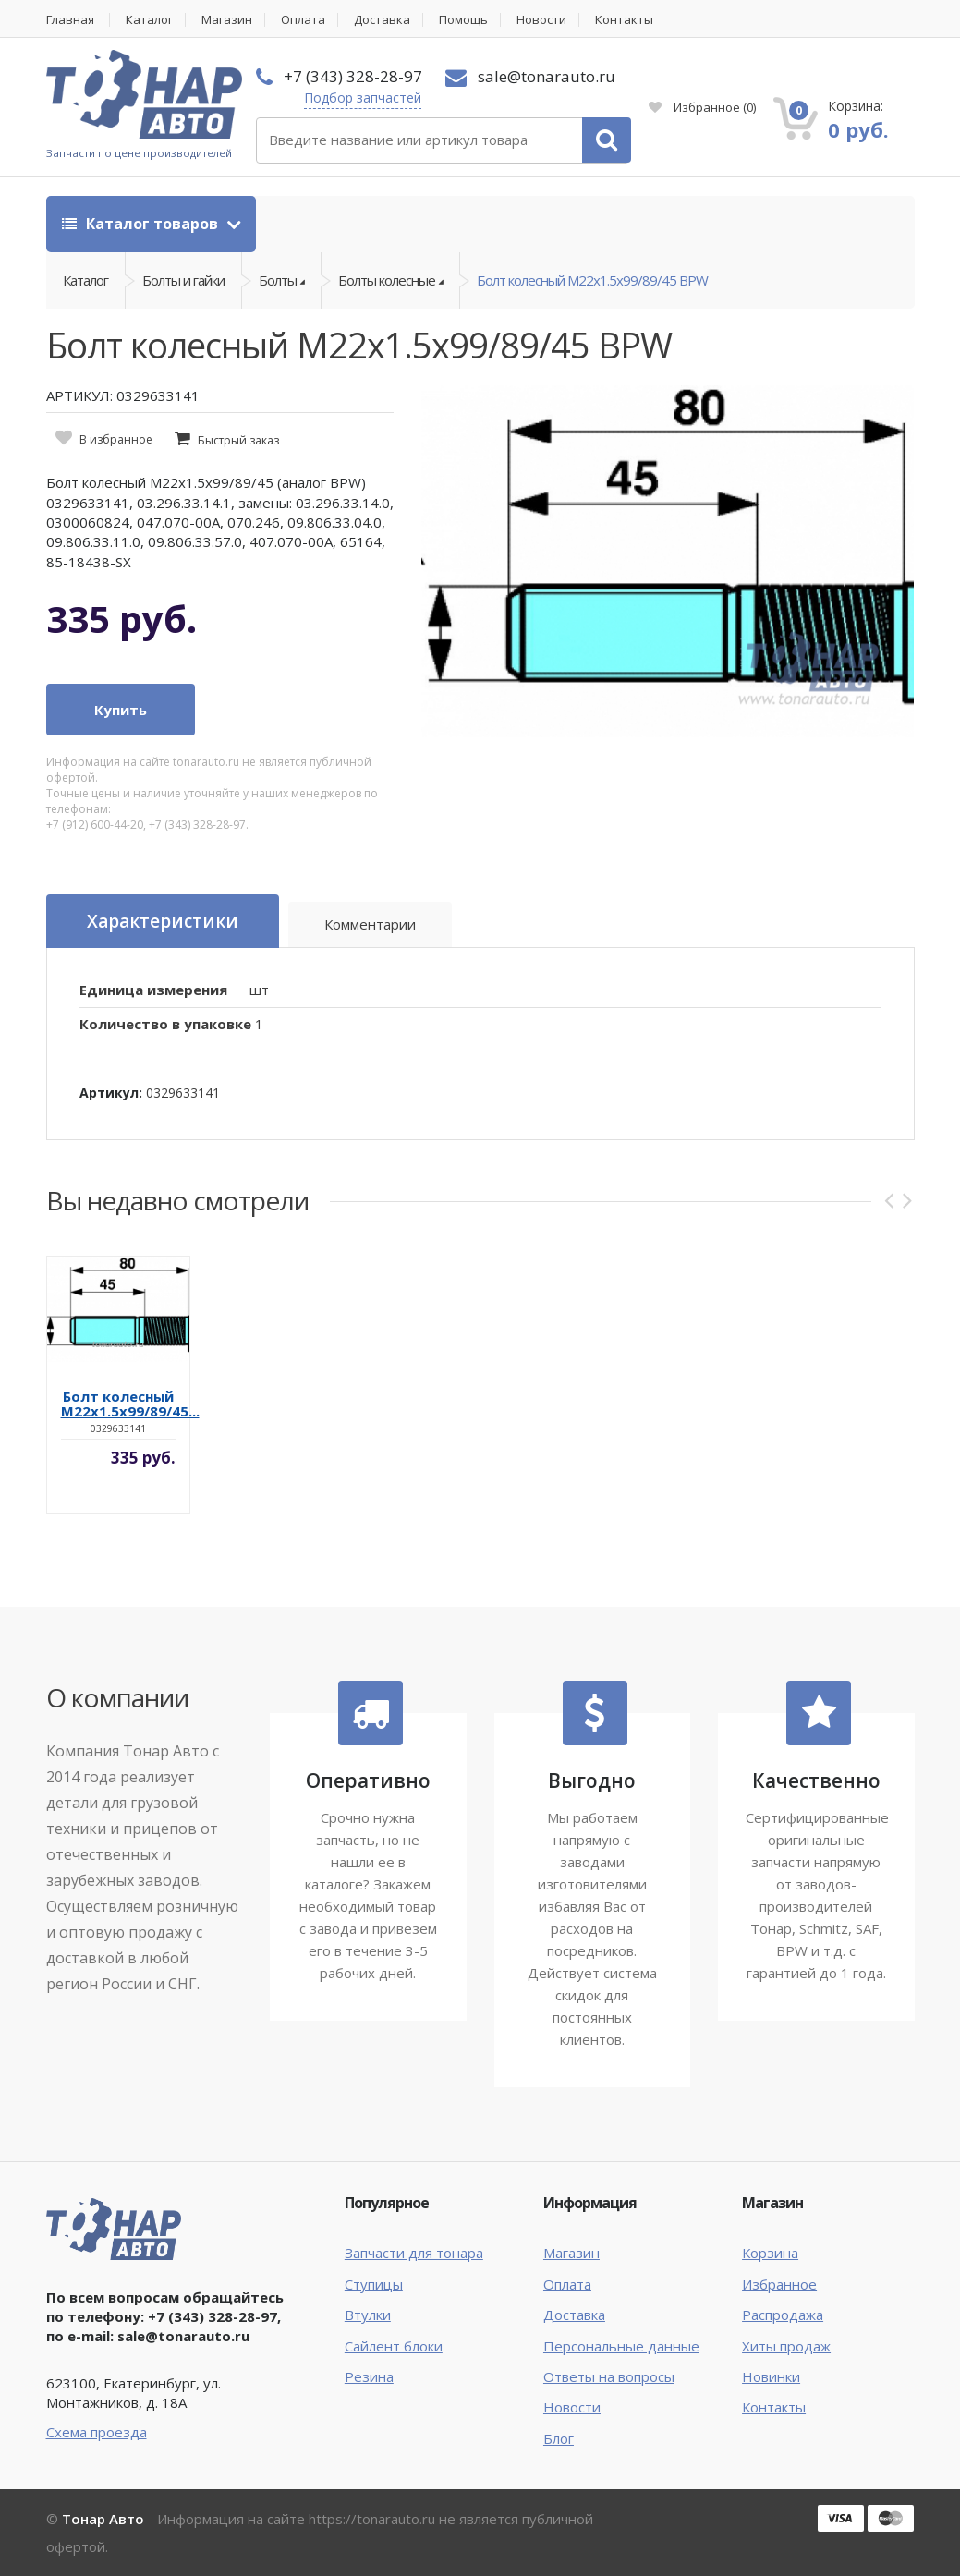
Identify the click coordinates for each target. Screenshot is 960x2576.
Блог (558, 2438)
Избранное (702, 107)
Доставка (382, 20)
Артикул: (110, 1092)
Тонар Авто (103, 2518)
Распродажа (782, 2314)
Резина (369, 2376)
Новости (541, 20)
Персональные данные (621, 2346)
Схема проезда (96, 2432)
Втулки (368, 2314)
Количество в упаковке (165, 1024)
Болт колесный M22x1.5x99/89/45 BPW (592, 280)
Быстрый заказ (238, 440)
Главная (70, 20)
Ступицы (374, 2284)
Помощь (463, 20)
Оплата (303, 20)
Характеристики (162, 921)
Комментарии (370, 924)
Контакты (624, 20)
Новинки (771, 2376)
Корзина (770, 2252)
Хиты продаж (786, 2346)
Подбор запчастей (362, 97)
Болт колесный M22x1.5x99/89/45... (130, 1403)
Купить (120, 709)
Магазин (226, 20)
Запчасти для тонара (414, 2252)
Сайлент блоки (394, 2346)
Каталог (149, 20)
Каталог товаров (142, 223)
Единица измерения (153, 989)
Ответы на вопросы (608, 2376)
